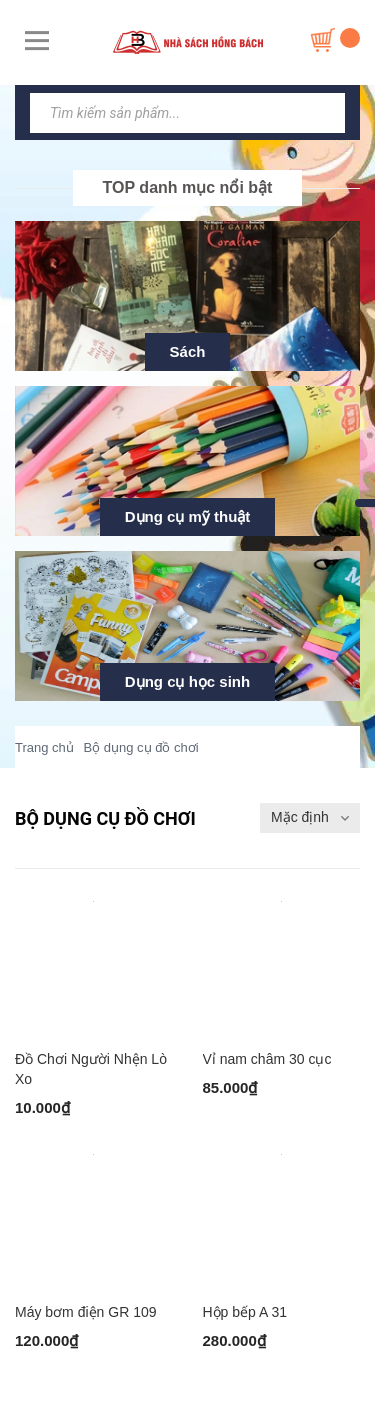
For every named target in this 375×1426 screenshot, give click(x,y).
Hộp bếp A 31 (245, 1312)
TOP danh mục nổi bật (188, 187)
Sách (188, 351)
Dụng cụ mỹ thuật (188, 516)
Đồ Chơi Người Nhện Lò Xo (91, 1069)
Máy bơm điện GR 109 (86, 1312)
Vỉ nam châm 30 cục (267, 1059)
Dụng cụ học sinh (187, 681)
